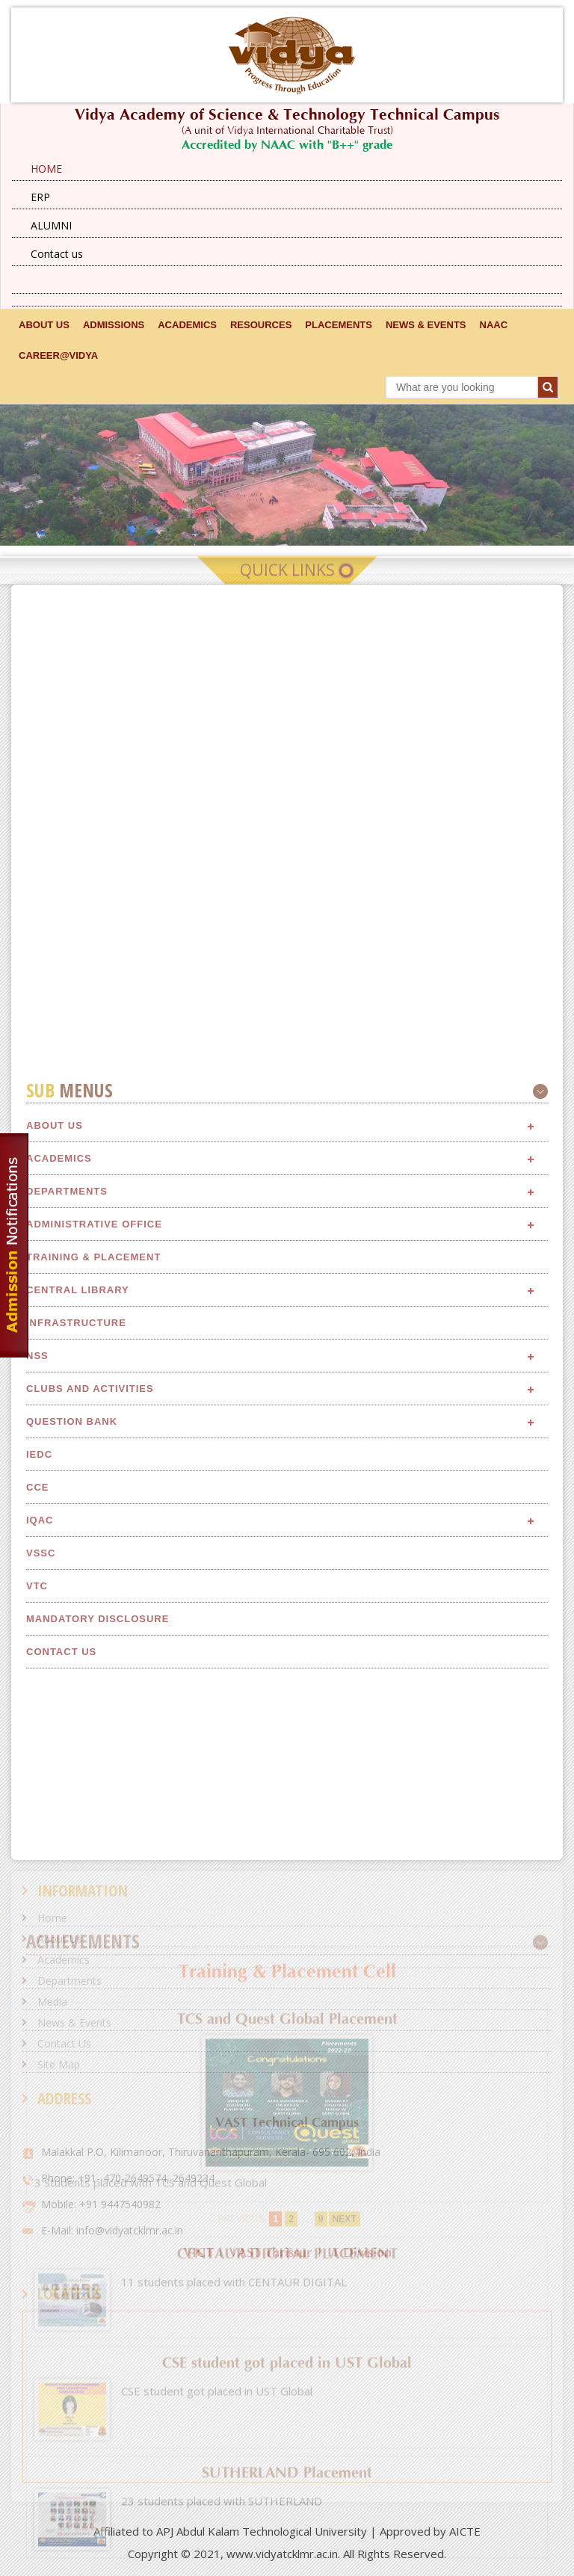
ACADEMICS (187, 324)
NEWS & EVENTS (426, 324)
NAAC (494, 324)
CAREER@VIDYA (58, 355)
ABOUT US (44, 324)
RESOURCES (260, 324)
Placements (338, 324)
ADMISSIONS (113, 324)
